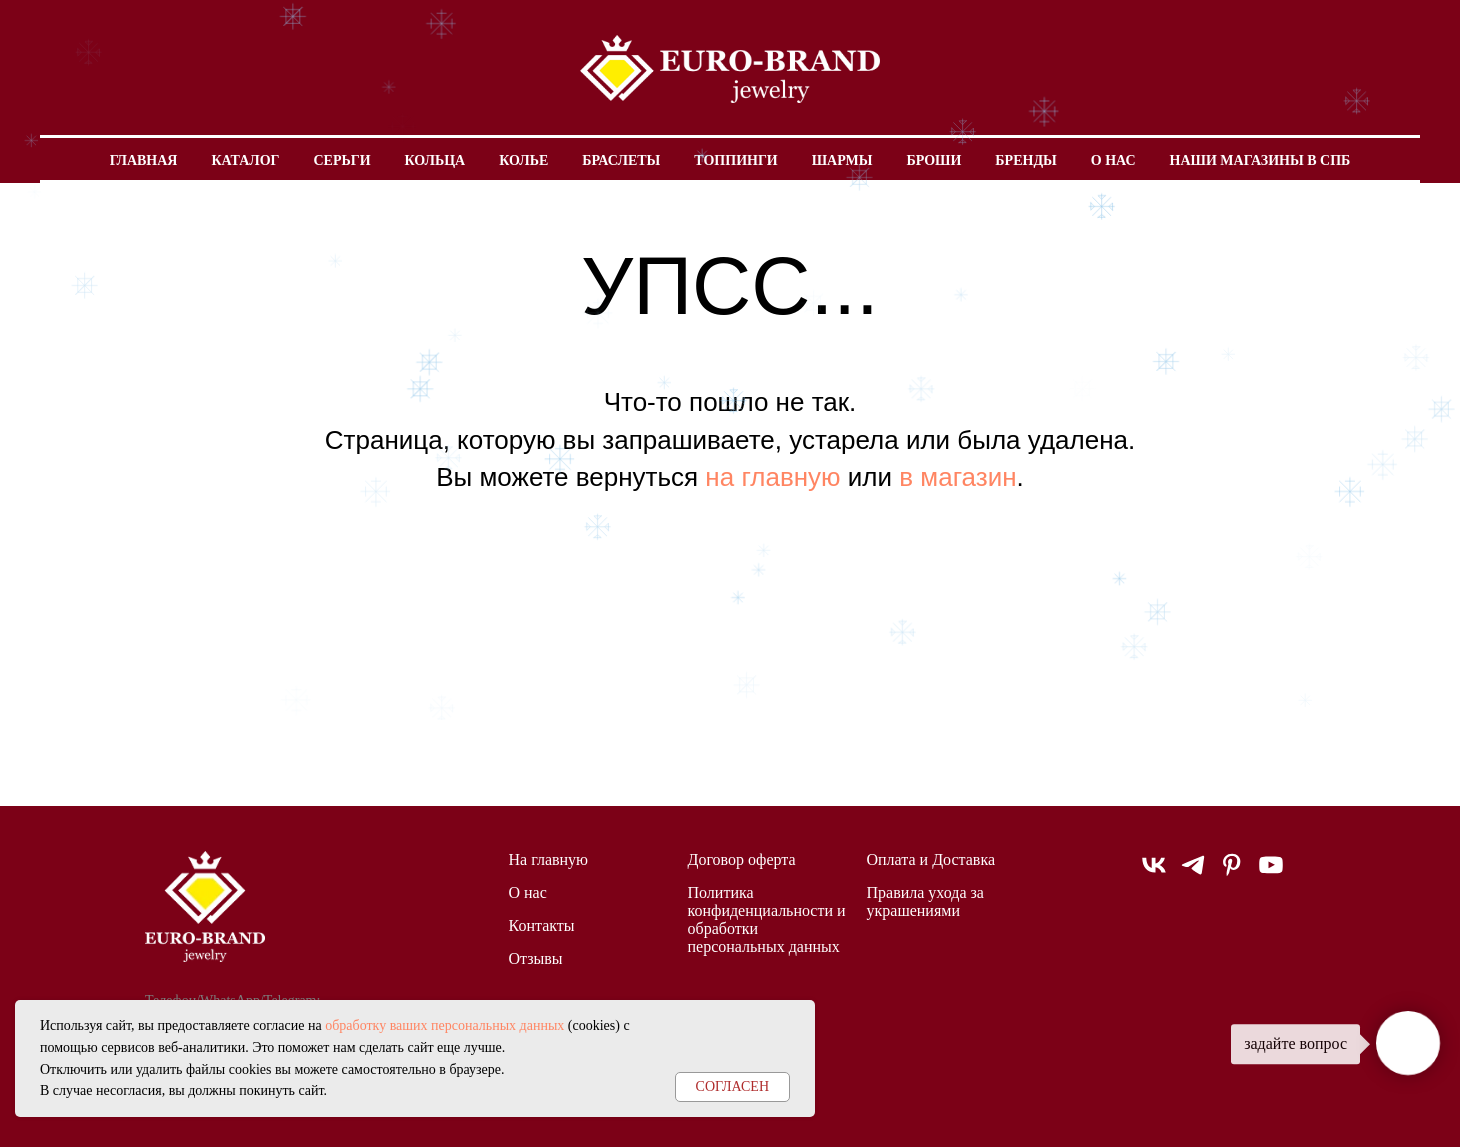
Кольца (435, 160)
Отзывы (536, 958)
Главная (144, 160)
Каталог (245, 160)
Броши (933, 160)
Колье (523, 160)
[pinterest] (1232, 873)
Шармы (842, 160)
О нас (1113, 160)
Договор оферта (742, 859)
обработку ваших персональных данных (444, 1025)
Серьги (341, 160)
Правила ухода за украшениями (925, 901)
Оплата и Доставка (931, 859)
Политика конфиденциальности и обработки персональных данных (767, 919)
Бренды (1025, 160)
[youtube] (1271, 873)
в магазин (957, 477)
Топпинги (735, 160)
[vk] (1154, 873)
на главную (772, 477)
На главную (549, 859)
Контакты (542, 925)
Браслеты (621, 160)
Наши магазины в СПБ (1260, 160)
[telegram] (1193, 873)
